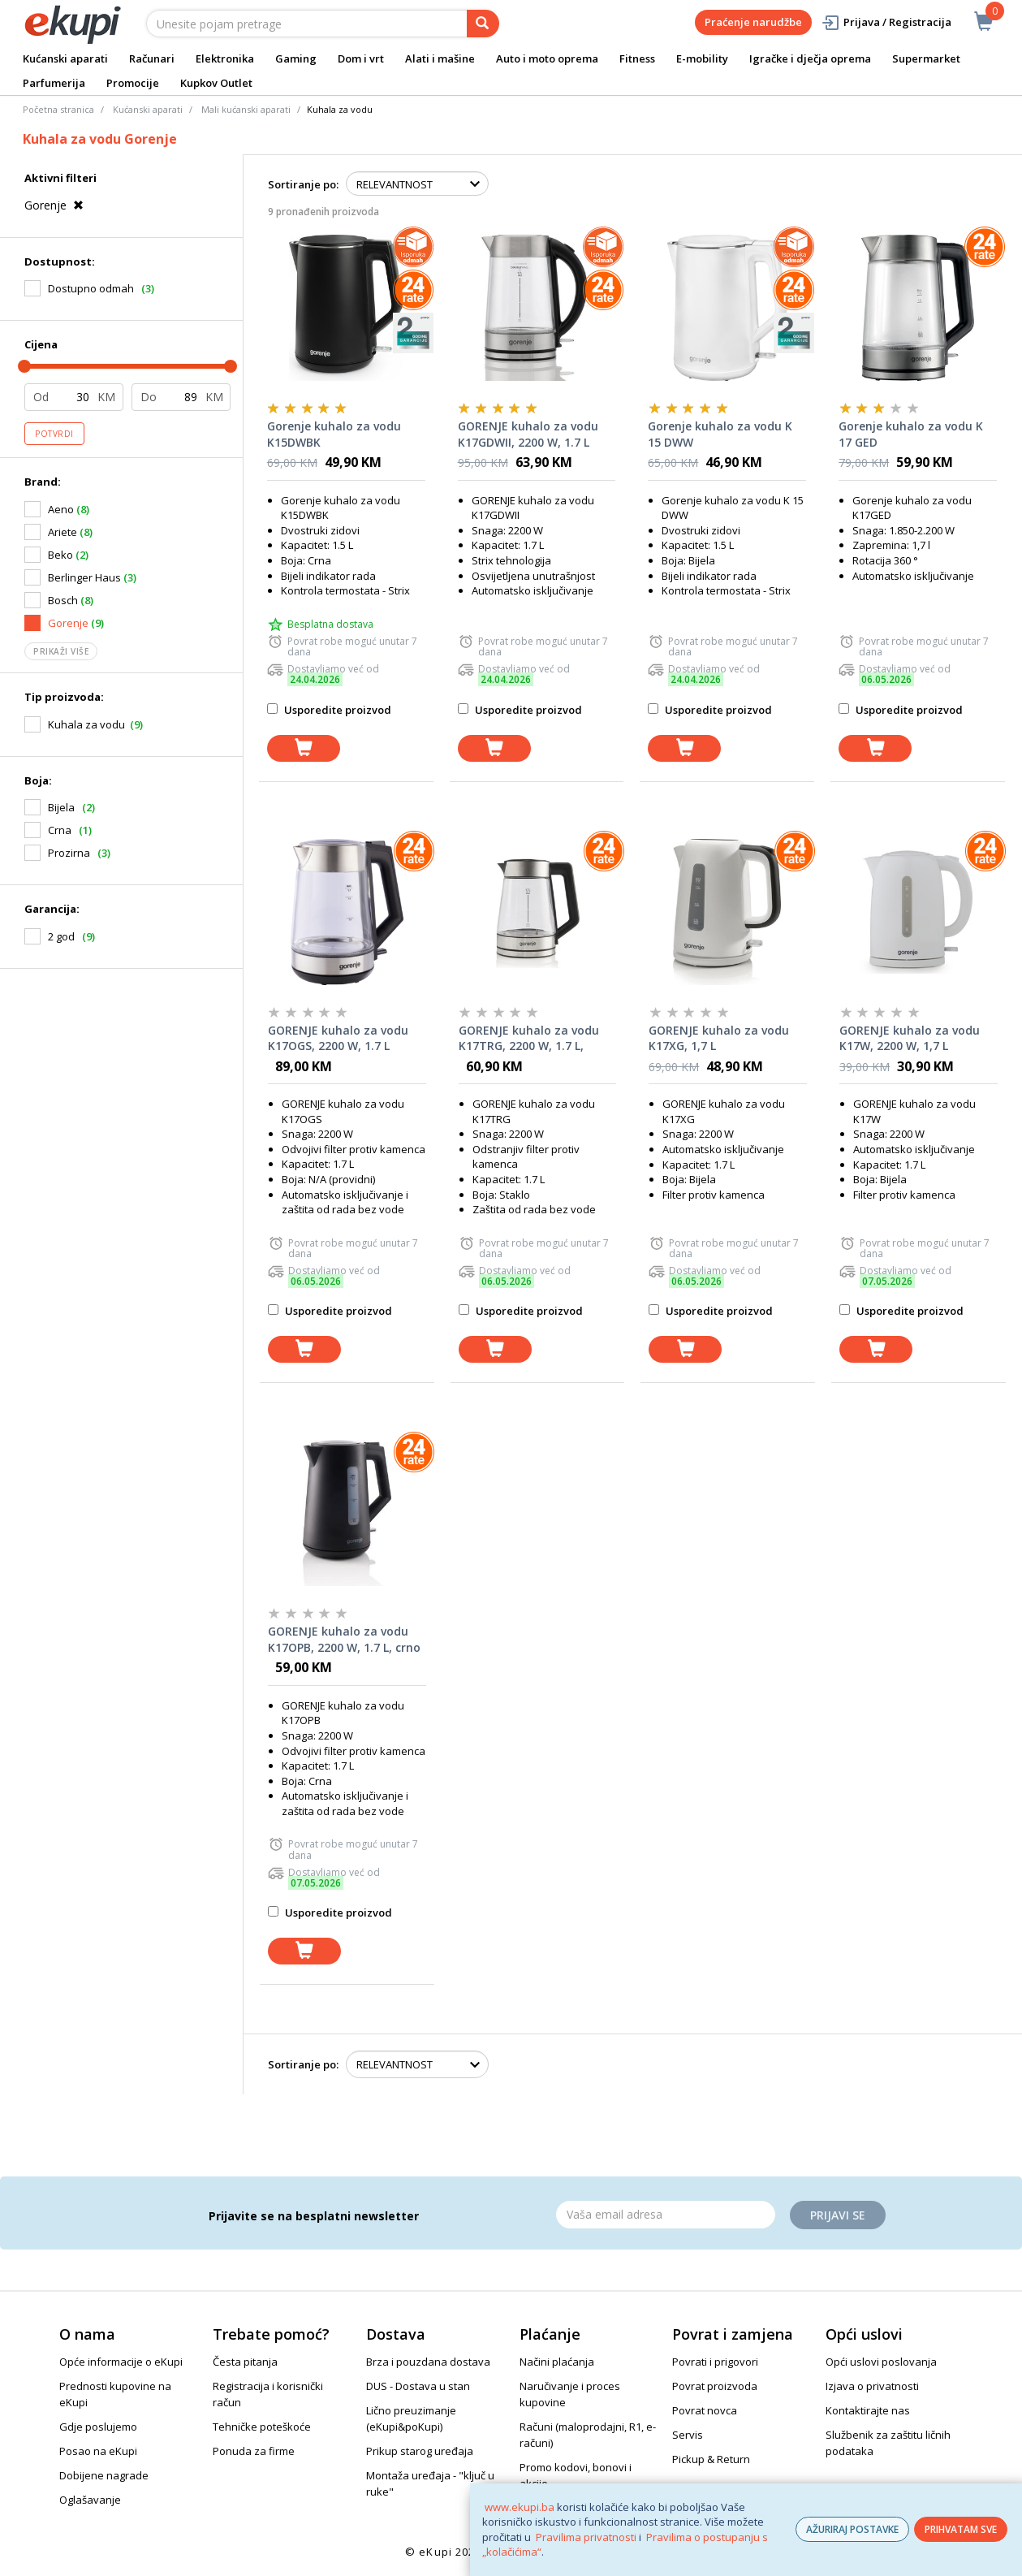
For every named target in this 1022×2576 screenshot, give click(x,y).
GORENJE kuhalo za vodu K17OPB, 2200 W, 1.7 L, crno (344, 1639)
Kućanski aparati (65, 58)
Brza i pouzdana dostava (428, 2361)
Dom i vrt (361, 58)
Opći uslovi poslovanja (881, 2361)
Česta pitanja (245, 2361)
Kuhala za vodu (86, 724)
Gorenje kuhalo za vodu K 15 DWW (720, 434)
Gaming (296, 58)
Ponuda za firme (254, 2451)
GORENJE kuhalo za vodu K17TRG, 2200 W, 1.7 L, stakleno (529, 1038)
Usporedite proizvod (329, 709)
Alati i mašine (440, 58)
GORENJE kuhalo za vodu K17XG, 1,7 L (719, 1038)
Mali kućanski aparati (246, 109)
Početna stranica (58, 109)
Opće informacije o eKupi (121, 2361)
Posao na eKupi (98, 2451)
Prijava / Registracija (886, 22)
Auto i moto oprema (547, 58)
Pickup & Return (711, 2459)
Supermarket (926, 58)
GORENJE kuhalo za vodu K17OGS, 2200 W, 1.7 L (338, 1038)
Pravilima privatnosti (586, 2537)
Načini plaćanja (557, 2361)
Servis (687, 2434)
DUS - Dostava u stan (418, 2386)
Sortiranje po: (303, 184)
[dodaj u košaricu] (303, 748)
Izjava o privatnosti (872, 2386)
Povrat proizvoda (714, 2386)
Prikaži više (60, 651)
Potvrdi (54, 433)
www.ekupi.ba (519, 2507)
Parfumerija (54, 83)
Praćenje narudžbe (753, 22)
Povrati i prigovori (715, 2361)
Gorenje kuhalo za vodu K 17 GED (911, 434)
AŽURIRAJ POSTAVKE (852, 2529)
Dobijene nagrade (104, 2475)
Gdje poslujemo (98, 2426)
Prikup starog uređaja (419, 2451)
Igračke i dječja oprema (810, 58)
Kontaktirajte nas (868, 2410)
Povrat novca (704, 2410)
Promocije (132, 83)
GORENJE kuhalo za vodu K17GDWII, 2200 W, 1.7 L (528, 434)
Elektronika (225, 58)
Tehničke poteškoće (262, 2426)
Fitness (637, 58)
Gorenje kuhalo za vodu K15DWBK (334, 434)
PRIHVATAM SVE (961, 2529)
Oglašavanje (90, 2499)
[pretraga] (483, 23)
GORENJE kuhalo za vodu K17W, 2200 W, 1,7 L (909, 1038)
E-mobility (702, 58)
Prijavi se (837, 2215)
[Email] (665, 2214)
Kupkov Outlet (216, 83)
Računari (152, 58)
